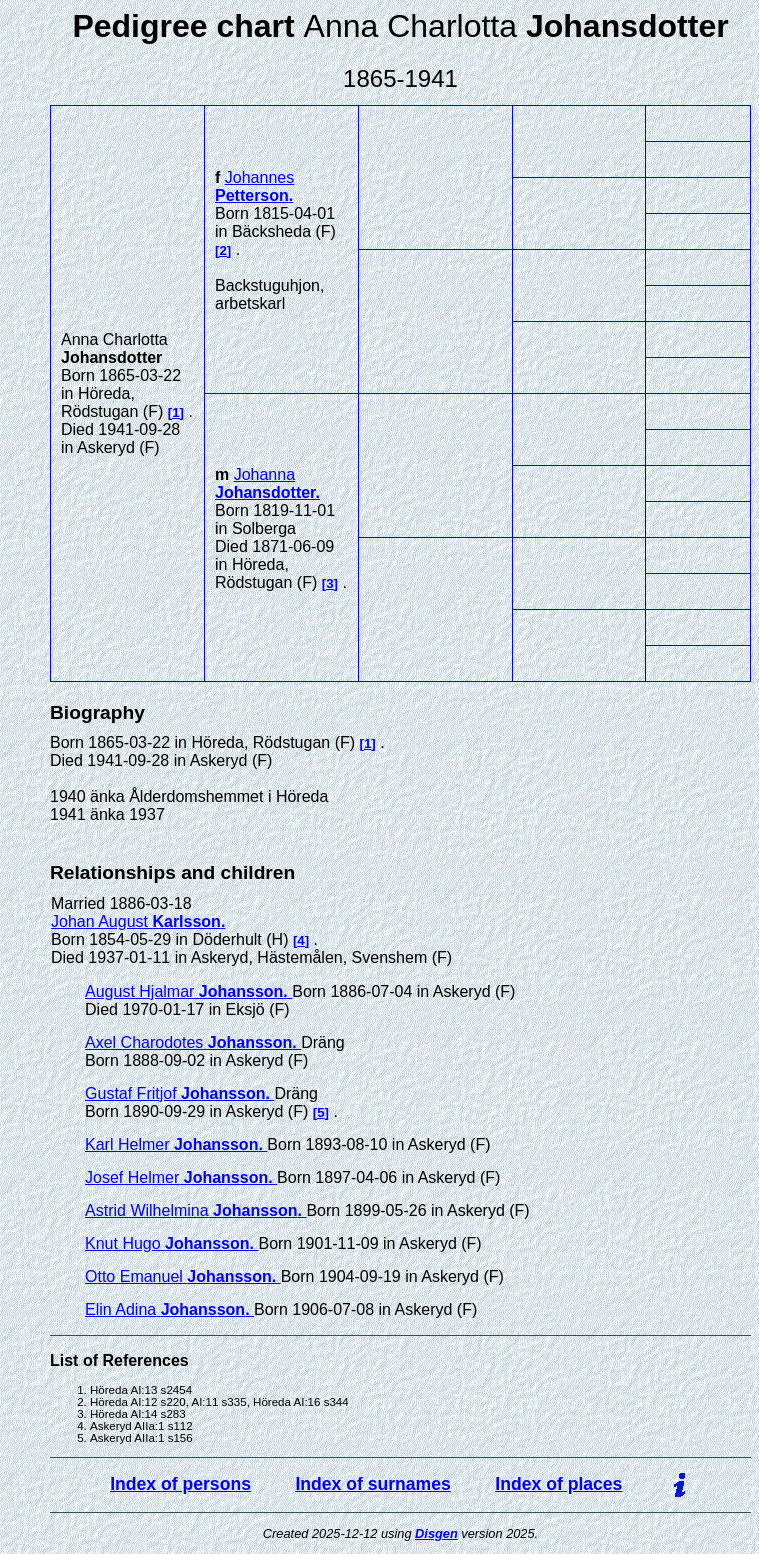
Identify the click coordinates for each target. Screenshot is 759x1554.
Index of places (558, 1484)
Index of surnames (372, 1484)
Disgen (436, 1533)
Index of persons (180, 1484)
